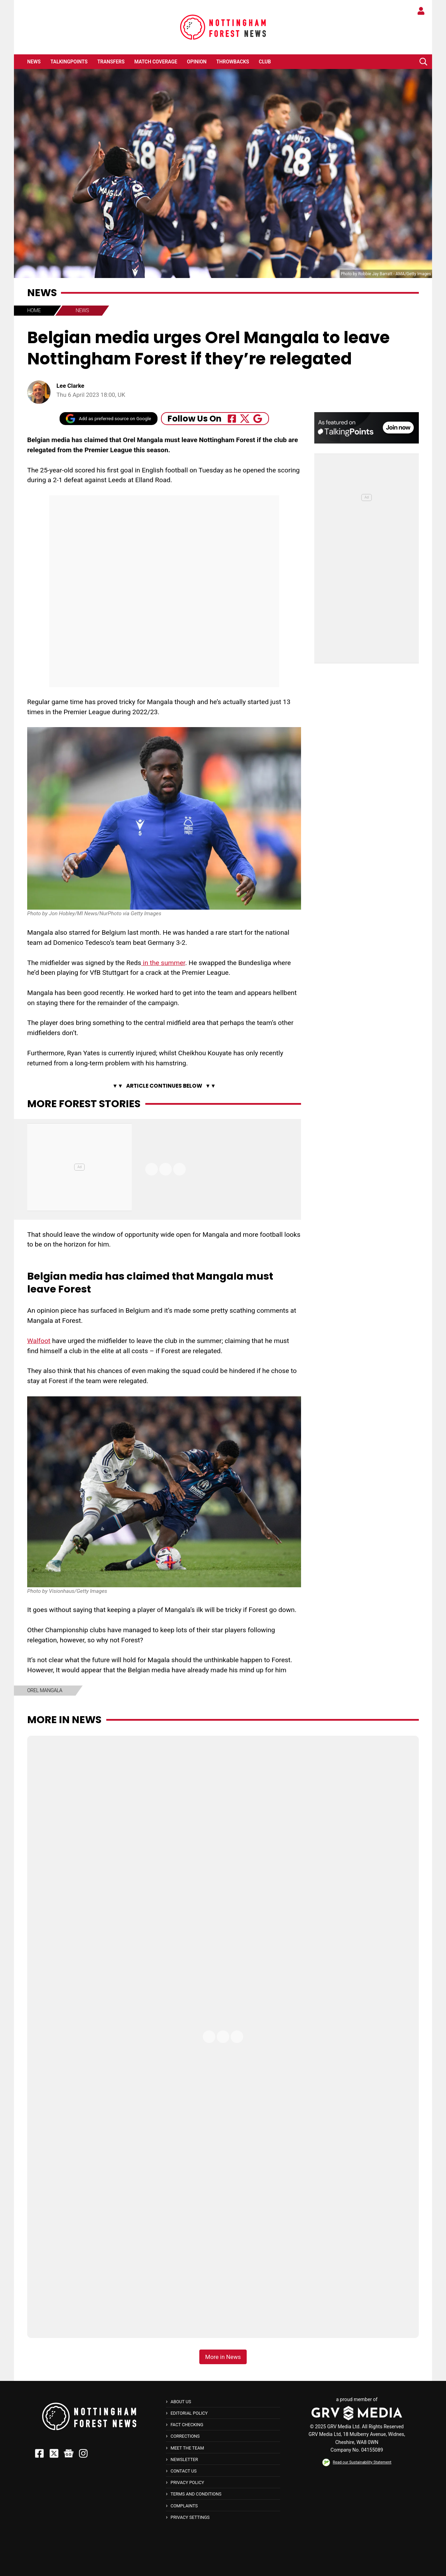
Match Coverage (155, 61)
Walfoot (39, 1341)
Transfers (110, 61)
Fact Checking (186, 2424)
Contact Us (183, 2471)
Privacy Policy (187, 2482)
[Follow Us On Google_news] (257, 418)
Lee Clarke (70, 386)
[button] (423, 61)
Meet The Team (187, 2448)
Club (265, 61)
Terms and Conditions (195, 2494)
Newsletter (184, 2459)
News (34, 61)
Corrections (185, 2436)
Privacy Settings (189, 2517)
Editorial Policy (189, 2413)
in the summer (163, 963)
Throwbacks (232, 61)
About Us (180, 2401)
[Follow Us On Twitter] (244, 418)
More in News (64, 1720)
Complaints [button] (184, 2506)
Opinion (197, 61)
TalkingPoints (69, 61)
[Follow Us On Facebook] (232, 418)
